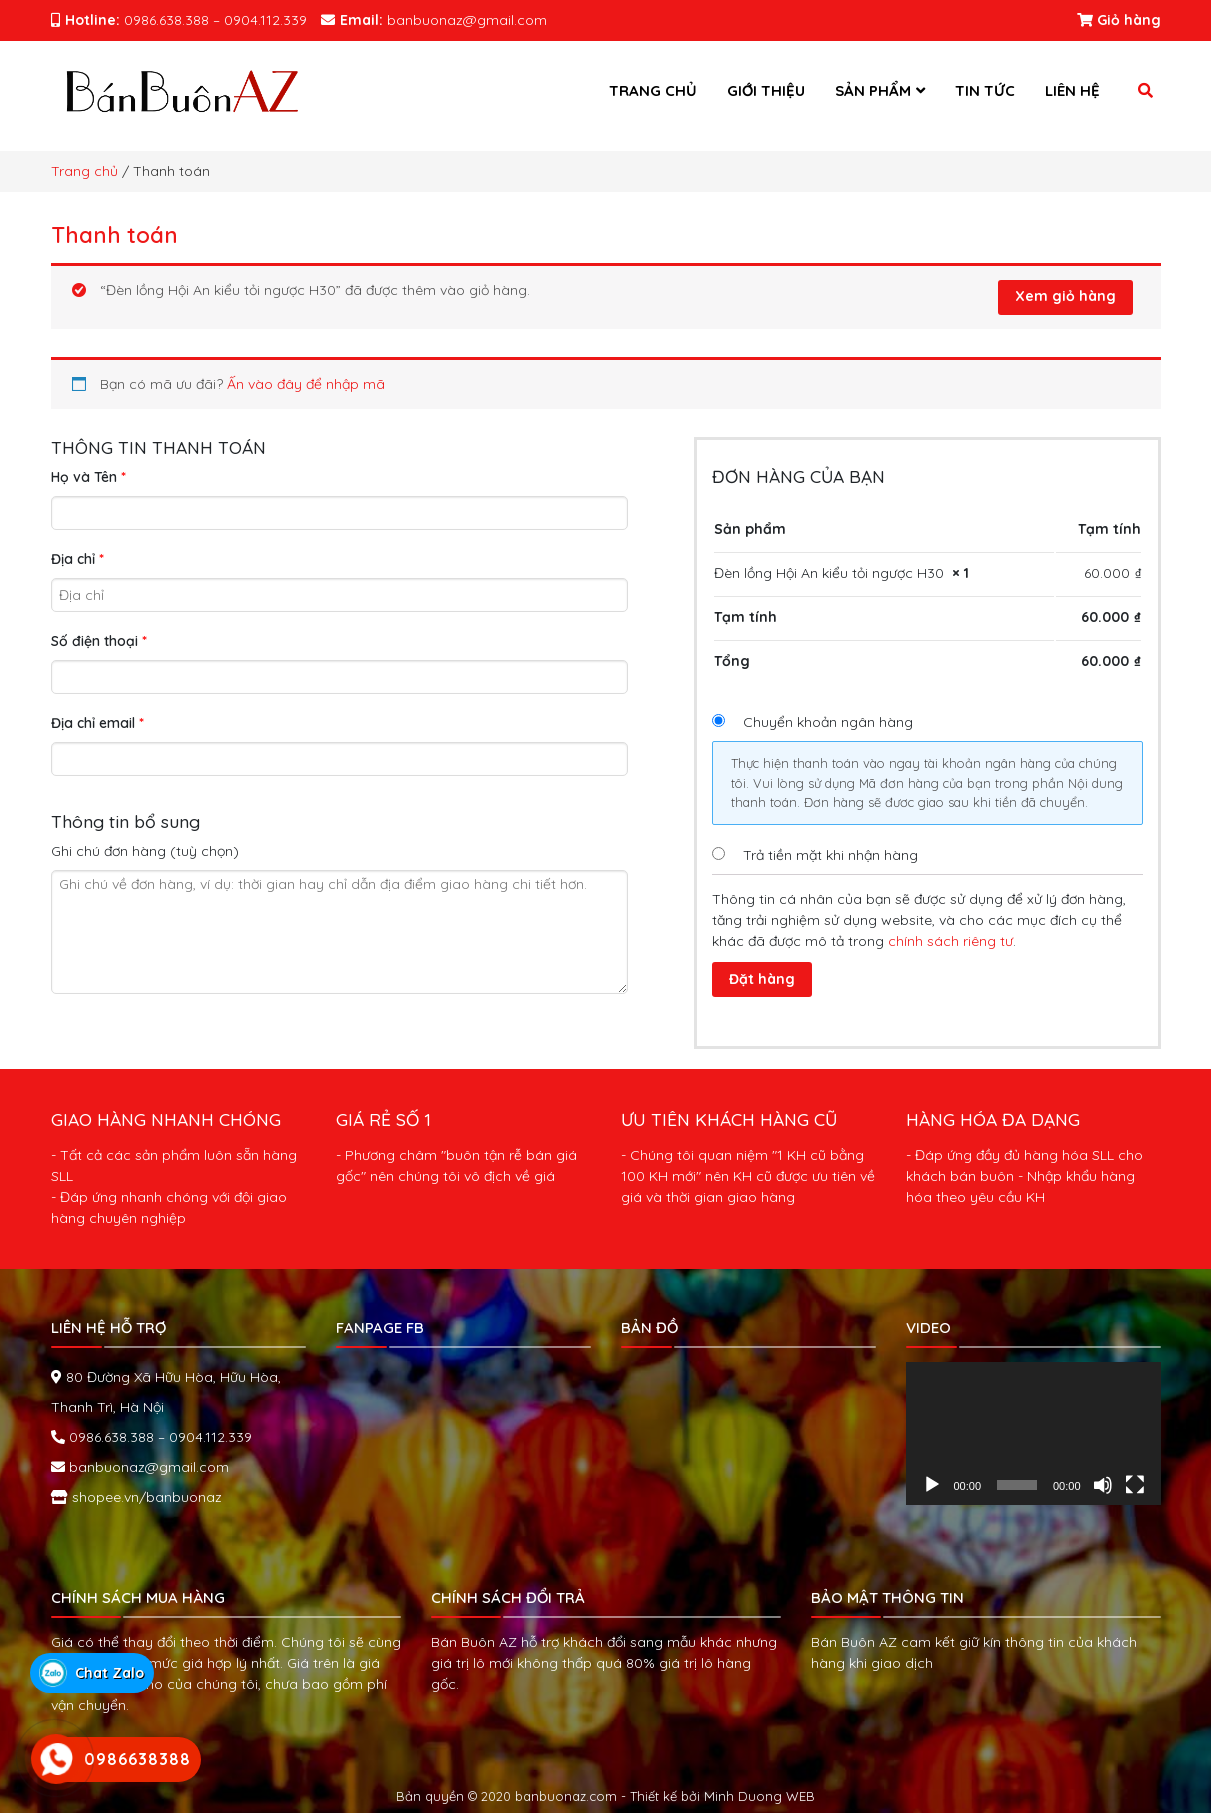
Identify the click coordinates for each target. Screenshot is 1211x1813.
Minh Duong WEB (759, 1792)
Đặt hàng (762, 979)
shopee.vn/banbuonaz (145, 1493)
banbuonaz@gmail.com (147, 1463)
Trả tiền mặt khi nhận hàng (830, 855)
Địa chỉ (77, 559)
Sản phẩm (873, 90)
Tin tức (985, 90)
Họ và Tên (88, 477)
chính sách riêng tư (950, 941)
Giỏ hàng (1119, 20)
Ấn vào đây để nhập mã (306, 384)
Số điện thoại (99, 641)
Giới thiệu (766, 90)
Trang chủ (653, 90)
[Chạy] (932, 1482)
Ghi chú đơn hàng (145, 851)
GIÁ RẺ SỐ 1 (383, 1115)
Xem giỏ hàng (1065, 296)
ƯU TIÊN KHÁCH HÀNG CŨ (729, 1115)
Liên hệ (1072, 90)
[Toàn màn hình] (1135, 1482)
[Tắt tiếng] (1103, 1482)
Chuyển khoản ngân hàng (828, 722)
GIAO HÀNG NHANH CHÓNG (166, 1115)
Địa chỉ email (97, 723)
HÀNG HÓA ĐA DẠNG (993, 1115)
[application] (1033, 1429)
